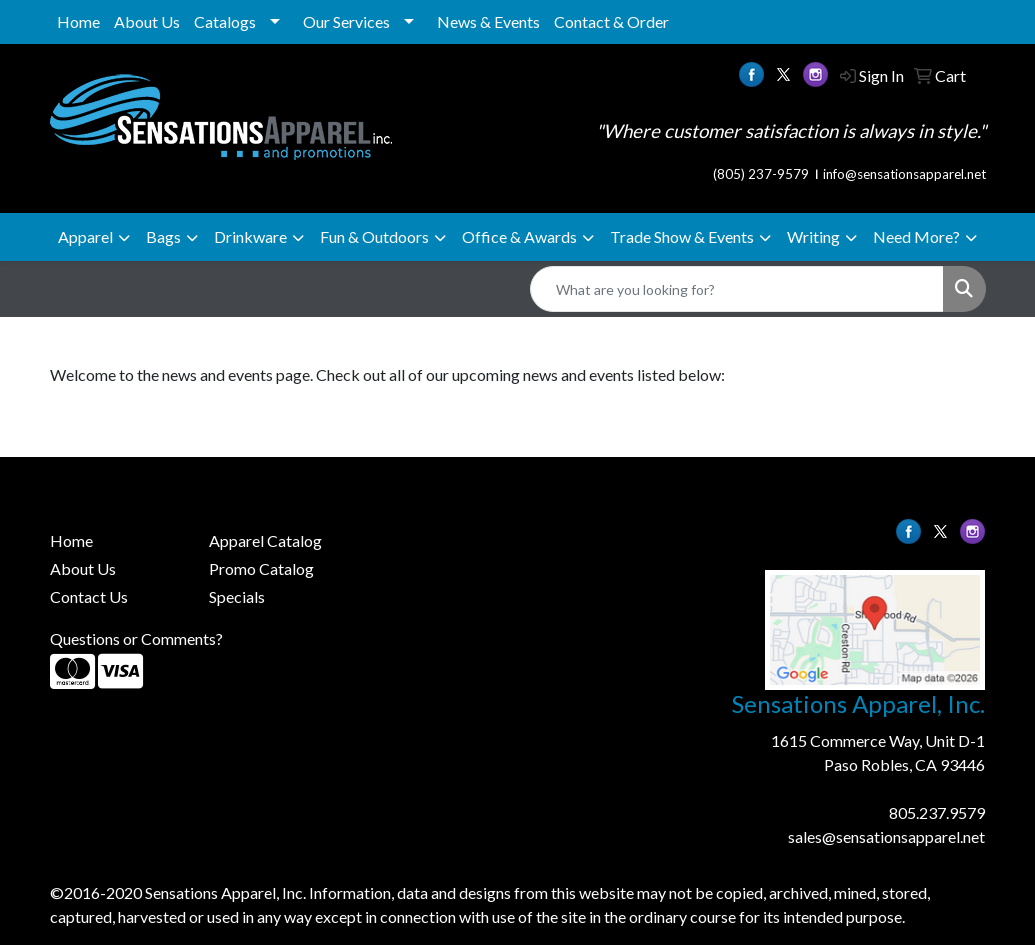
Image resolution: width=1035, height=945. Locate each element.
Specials (237, 596)
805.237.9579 (937, 812)
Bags (163, 236)
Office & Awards (519, 236)
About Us (147, 21)
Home (78, 21)
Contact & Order (611, 21)
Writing (813, 236)
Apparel (85, 236)
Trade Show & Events (682, 236)
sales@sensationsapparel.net (886, 836)
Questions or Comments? (136, 638)
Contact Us (89, 596)
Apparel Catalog (265, 540)
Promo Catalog (261, 568)
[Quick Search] (737, 289)
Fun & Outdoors (374, 236)
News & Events (488, 21)
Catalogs (225, 21)
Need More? (916, 236)
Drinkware (250, 236)
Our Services (346, 21)
